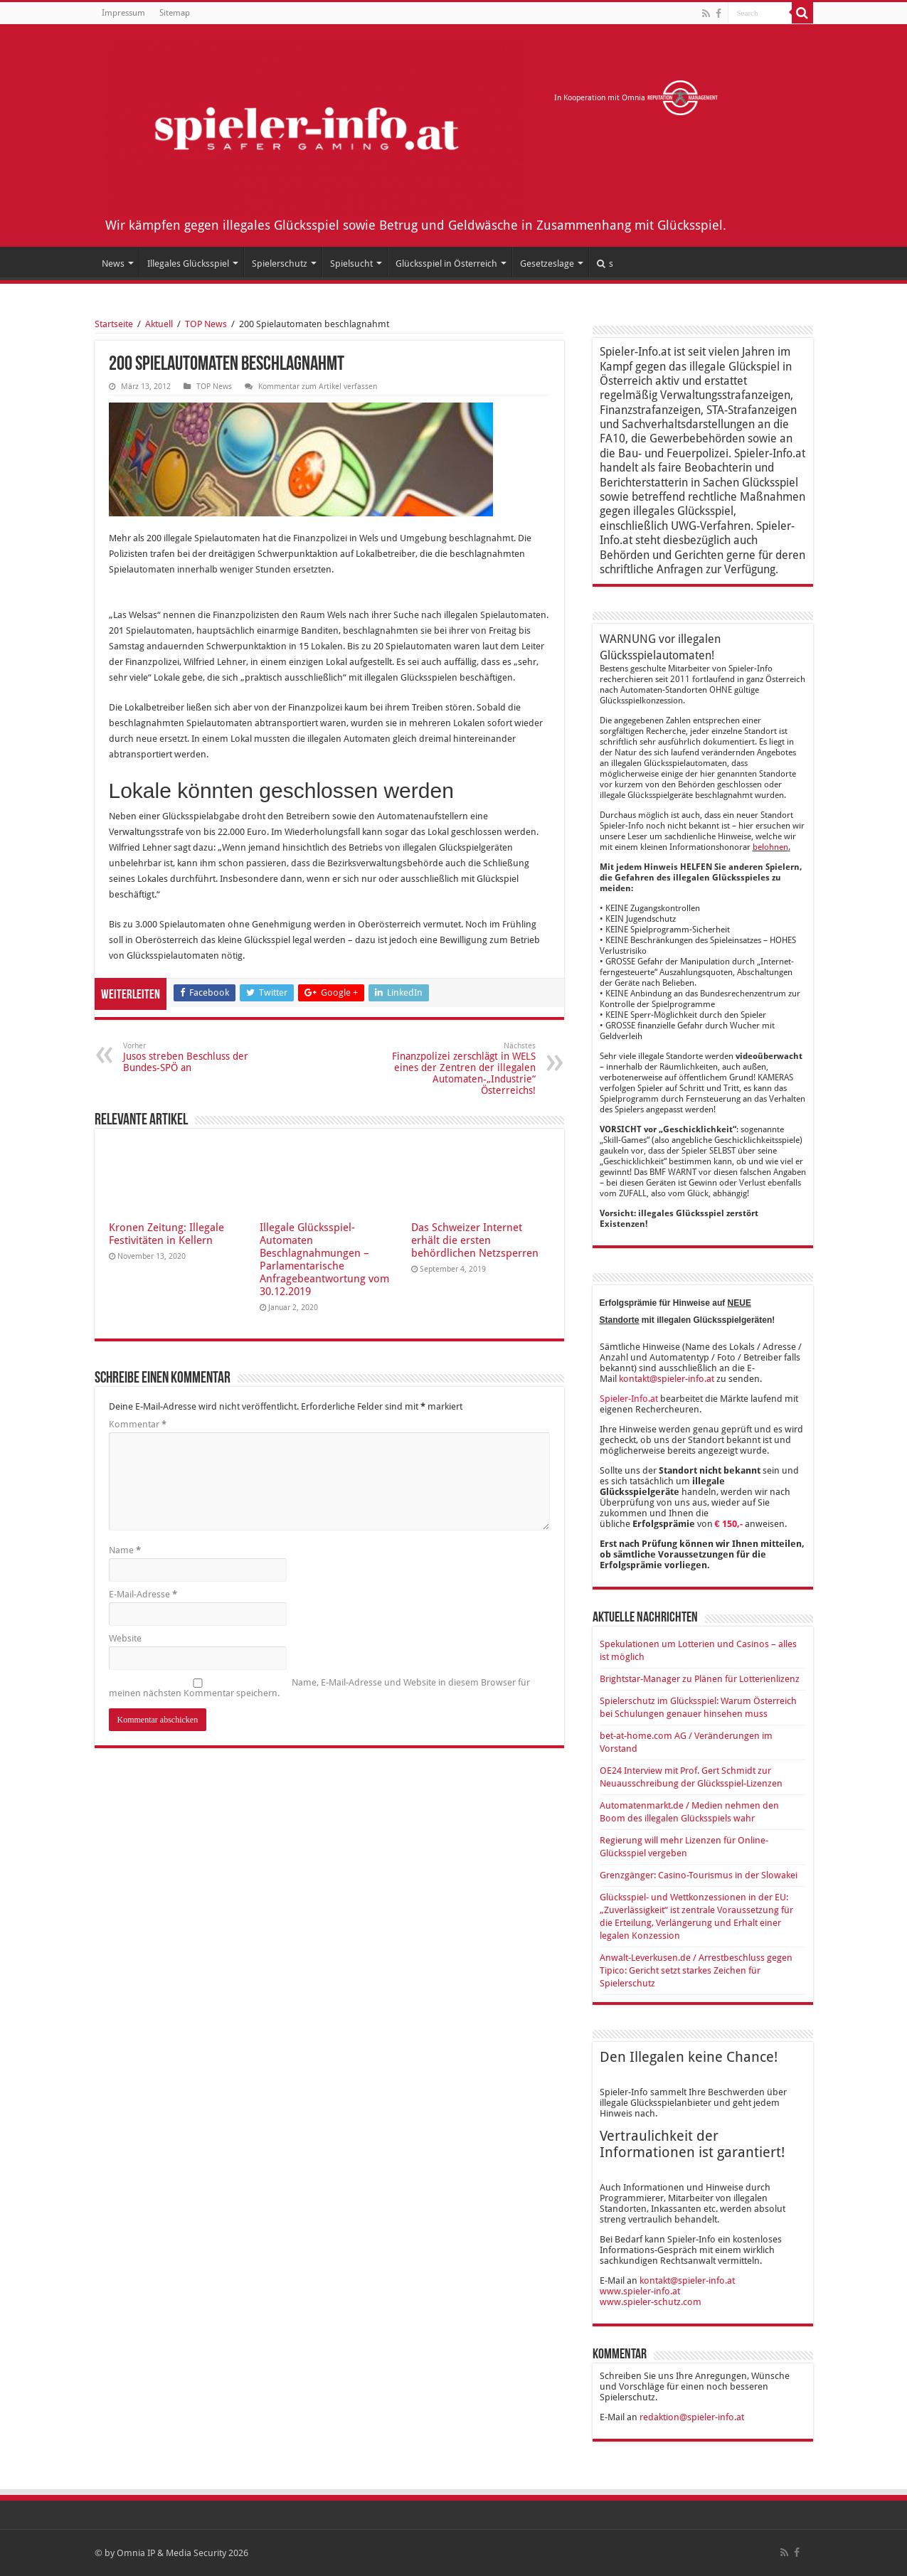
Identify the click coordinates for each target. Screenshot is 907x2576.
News (113, 263)
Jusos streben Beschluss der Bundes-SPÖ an (196, 1057)
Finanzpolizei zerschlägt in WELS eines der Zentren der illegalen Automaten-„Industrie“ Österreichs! (463, 1068)
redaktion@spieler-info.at (692, 2417)
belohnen (770, 847)
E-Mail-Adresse (143, 1594)
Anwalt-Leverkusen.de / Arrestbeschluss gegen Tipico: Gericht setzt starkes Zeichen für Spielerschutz (696, 1970)
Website (125, 1638)
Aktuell (159, 324)
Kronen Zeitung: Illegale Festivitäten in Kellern (166, 1234)
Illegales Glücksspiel (188, 263)
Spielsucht (351, 263)
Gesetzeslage (547, 263)
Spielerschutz (279, 263)
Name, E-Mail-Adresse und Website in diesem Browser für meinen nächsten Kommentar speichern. (319, 1687)
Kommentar (137, 1424)
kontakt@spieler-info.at (666, 1378)
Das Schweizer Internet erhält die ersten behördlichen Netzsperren (475, 1240)
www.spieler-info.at (640, 2291)
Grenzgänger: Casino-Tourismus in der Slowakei (698, 1875)
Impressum (123, 13)
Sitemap (174, 13)
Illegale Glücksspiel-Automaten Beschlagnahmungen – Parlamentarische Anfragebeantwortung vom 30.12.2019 (324, 1259)
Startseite (114, 324)
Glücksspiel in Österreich (446, 263)
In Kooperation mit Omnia (636, 97)
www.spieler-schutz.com (650, 2301)
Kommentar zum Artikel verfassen (317, 386)
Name (125, 1550)
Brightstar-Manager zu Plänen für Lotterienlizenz (700, 1678)
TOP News (206, 324)
